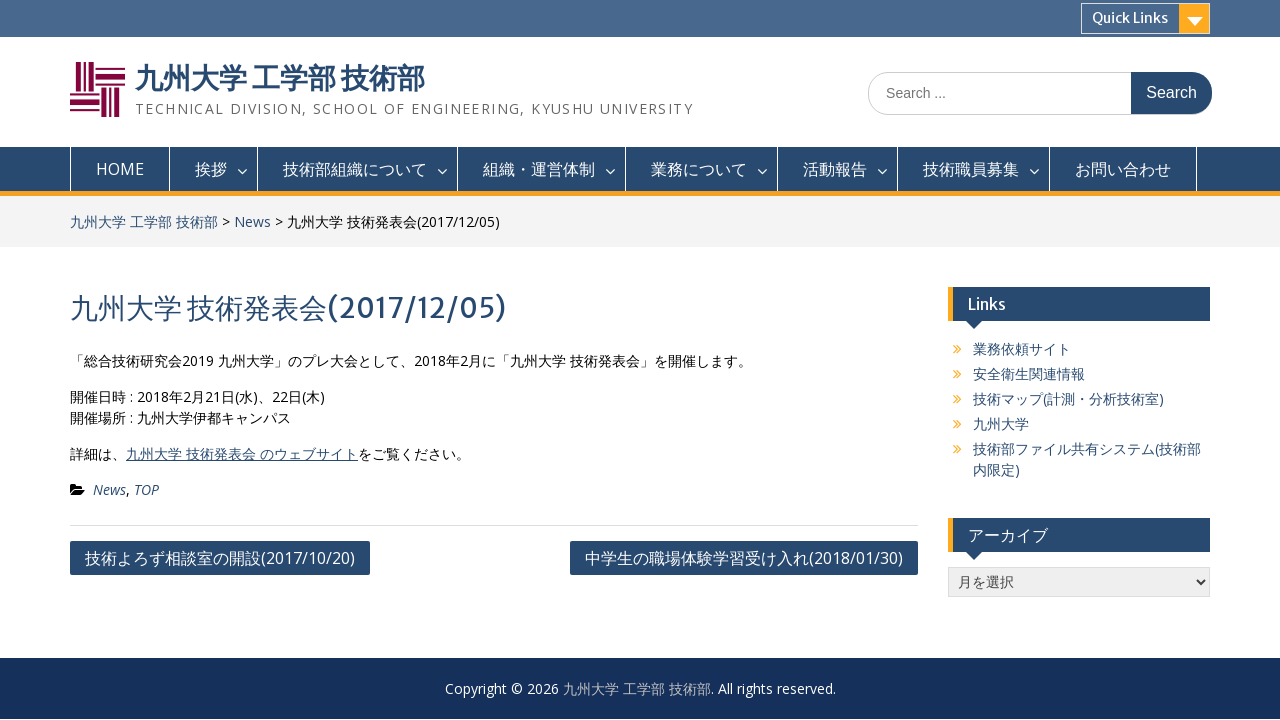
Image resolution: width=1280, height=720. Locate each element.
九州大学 (1001, 423)
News (252, 221)
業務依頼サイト (1022, 348)
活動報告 (835, 169)
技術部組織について (355, 169)
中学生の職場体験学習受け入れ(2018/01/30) (744, 558)
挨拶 (211, 169)
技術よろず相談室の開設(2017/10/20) (220, 558)
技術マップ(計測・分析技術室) (1068, 398)
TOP (146, 489)
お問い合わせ (1123, 169)
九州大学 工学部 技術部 (280, 78)
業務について (699, 169)
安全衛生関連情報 (1029, 373)
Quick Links (1130, 18)
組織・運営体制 (539, 169)
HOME (120, 169)
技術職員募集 (971, 169)
